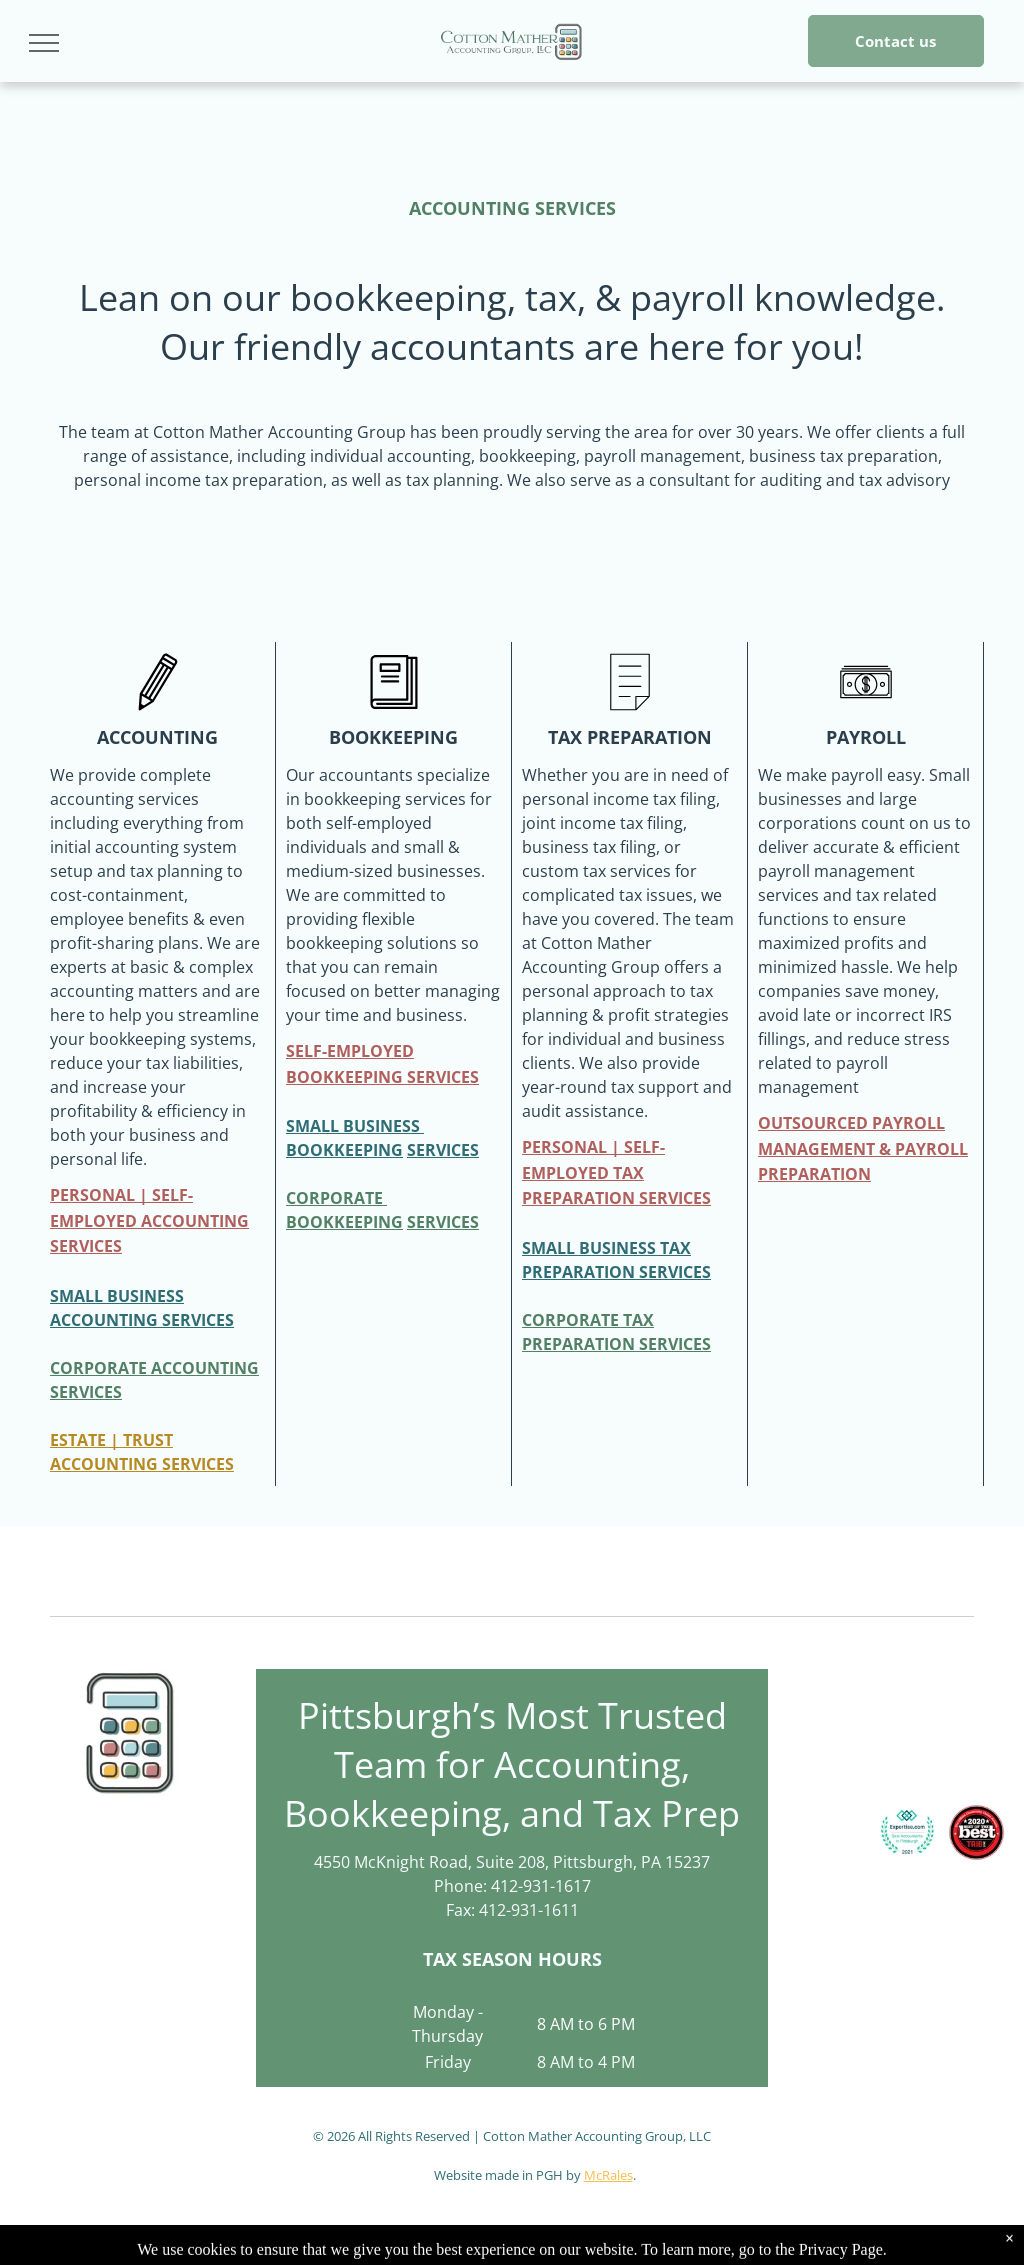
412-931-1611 (529, 1910)
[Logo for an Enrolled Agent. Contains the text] (837, 1728)
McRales (608, 2175)
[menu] (44, 43)
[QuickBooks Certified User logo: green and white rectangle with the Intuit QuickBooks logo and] (955, 1728)
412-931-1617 (541, 1886)
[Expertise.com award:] (907, 1832)
